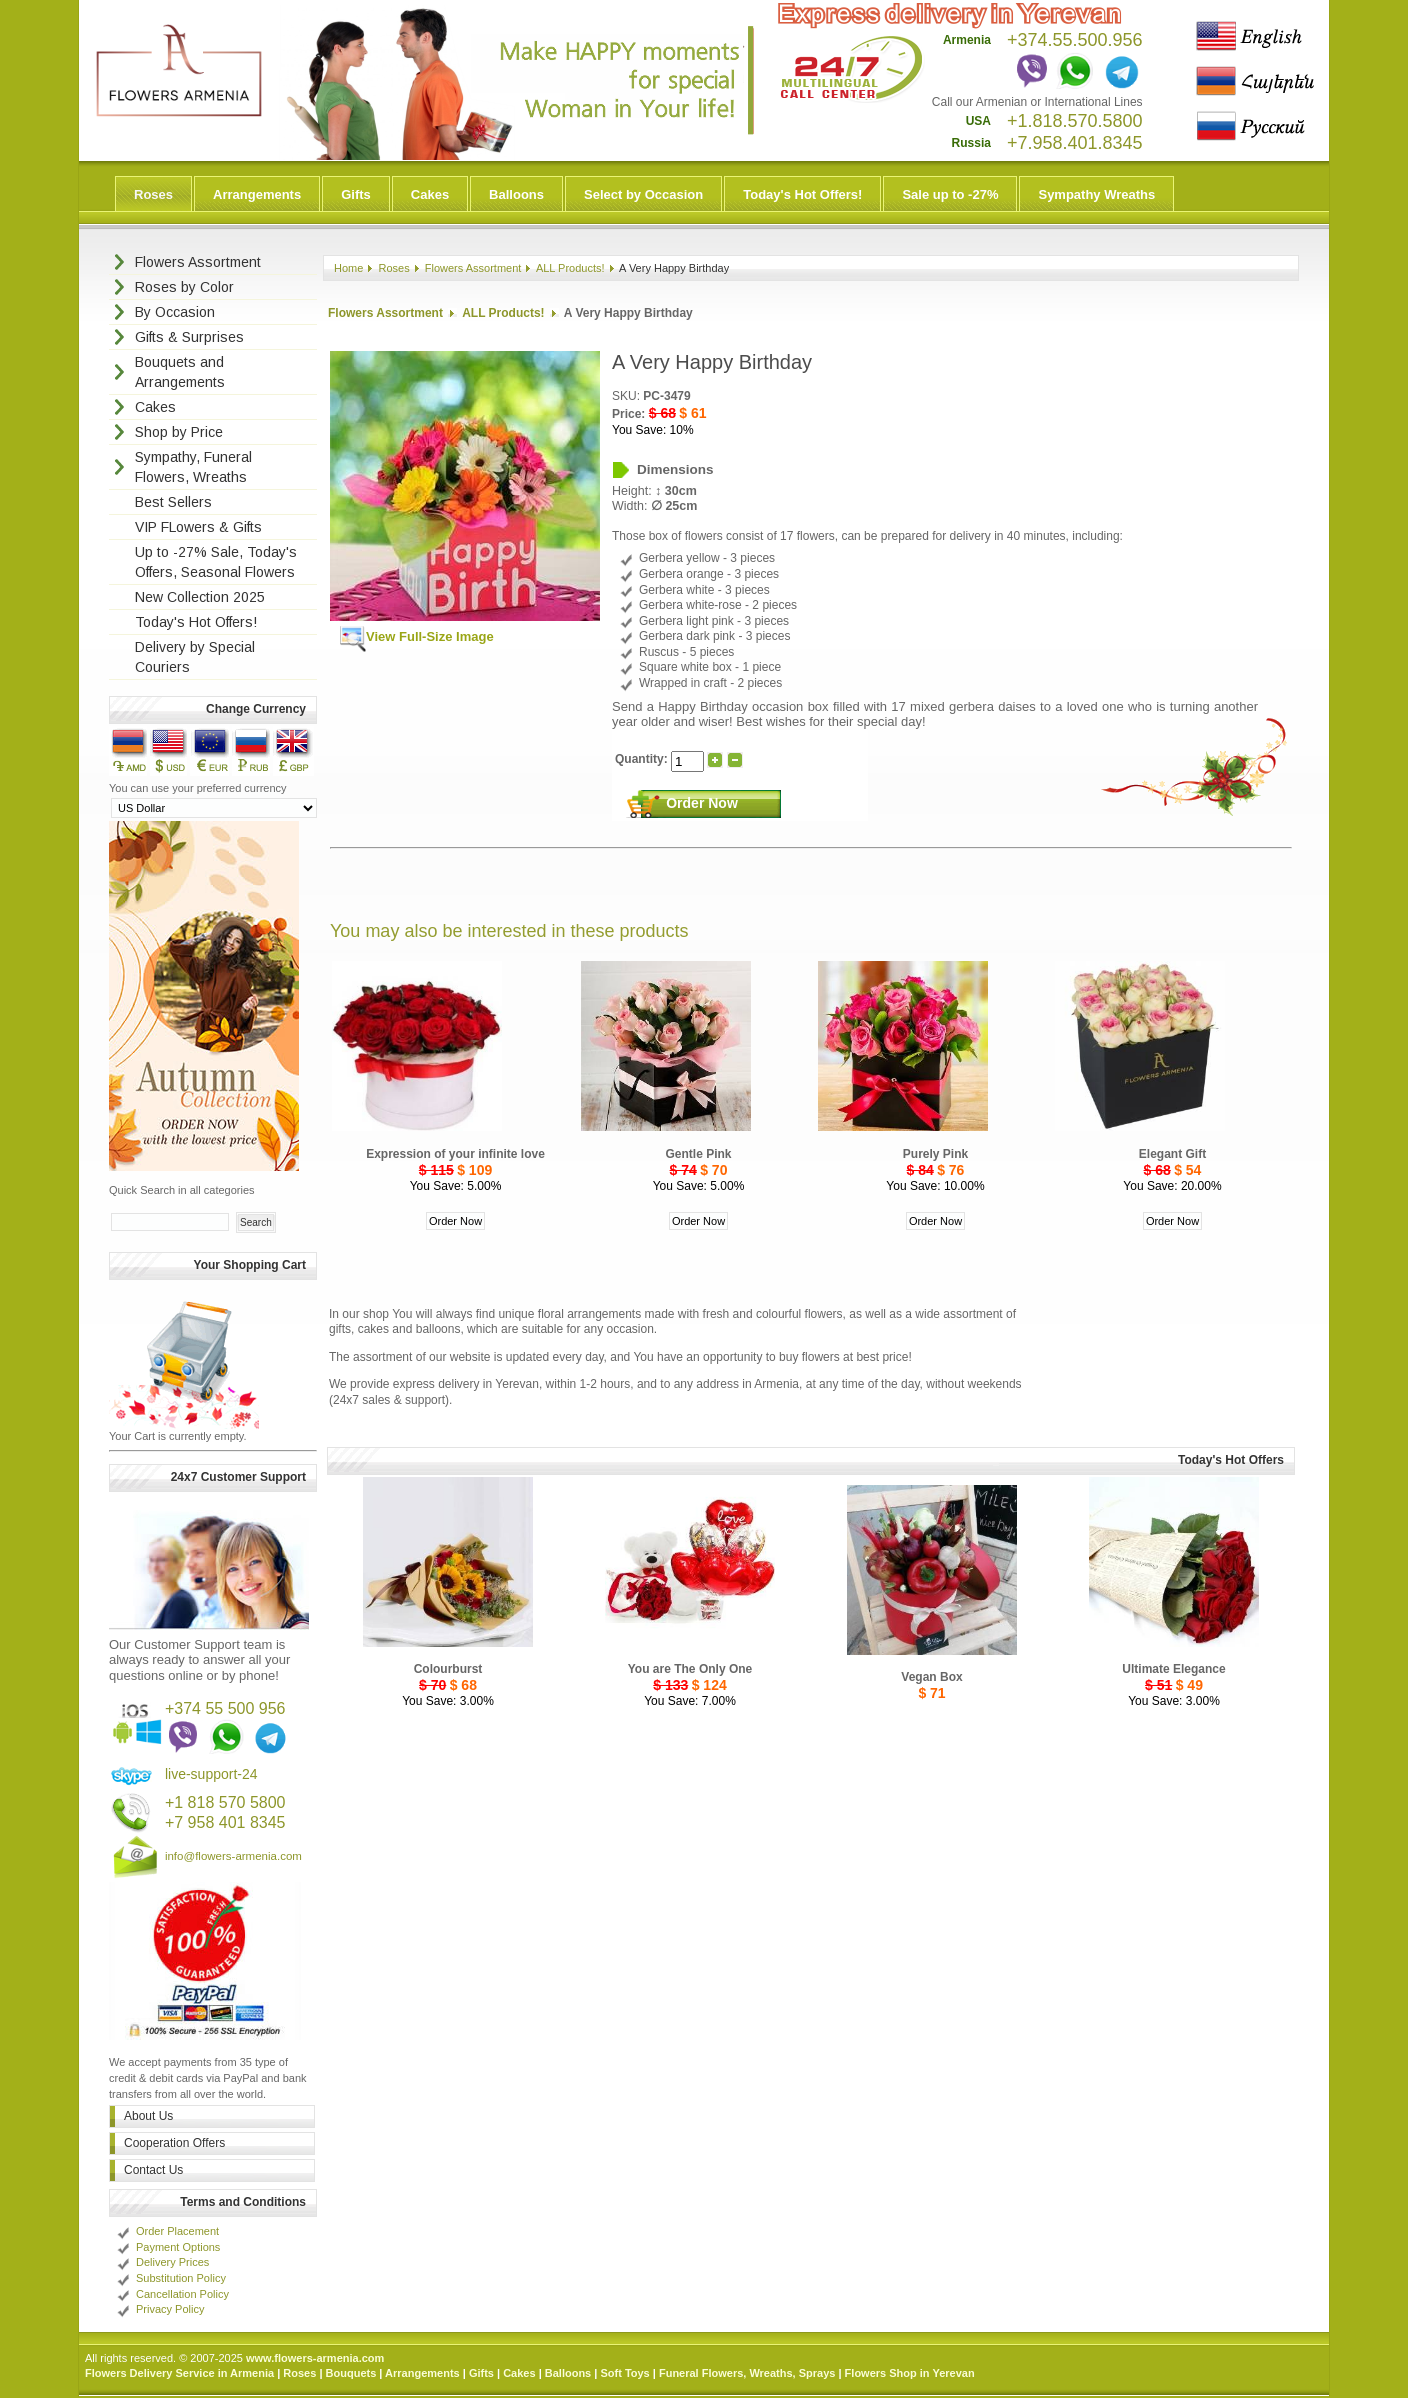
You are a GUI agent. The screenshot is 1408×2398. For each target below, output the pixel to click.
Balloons (516, 194)
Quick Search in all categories (182, 1190)
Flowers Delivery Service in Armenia (179, 2373)
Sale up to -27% (950, 194)
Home (348, 268)
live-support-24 (211, 1774)
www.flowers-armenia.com (315, 2358)
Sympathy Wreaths (1096, 194)
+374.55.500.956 (1075, 40)
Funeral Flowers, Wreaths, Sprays (747, 2373)
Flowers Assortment (473, 268)
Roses (153, 194)
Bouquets (351, 2373)
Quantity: (643, 760)
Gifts (356, 194)
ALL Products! (570, 268)
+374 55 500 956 (225, 1708)
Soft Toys (624, 2373)
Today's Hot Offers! (802, 194)
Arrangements (257, 194)
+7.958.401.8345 (1075, 143)
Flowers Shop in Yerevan (910, 2373)
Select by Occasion (643, 194)
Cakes (430, 194)
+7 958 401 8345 (225, 1822)
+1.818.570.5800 (1075, 121)
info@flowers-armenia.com (233, 1856)
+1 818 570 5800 (225, 1802)
